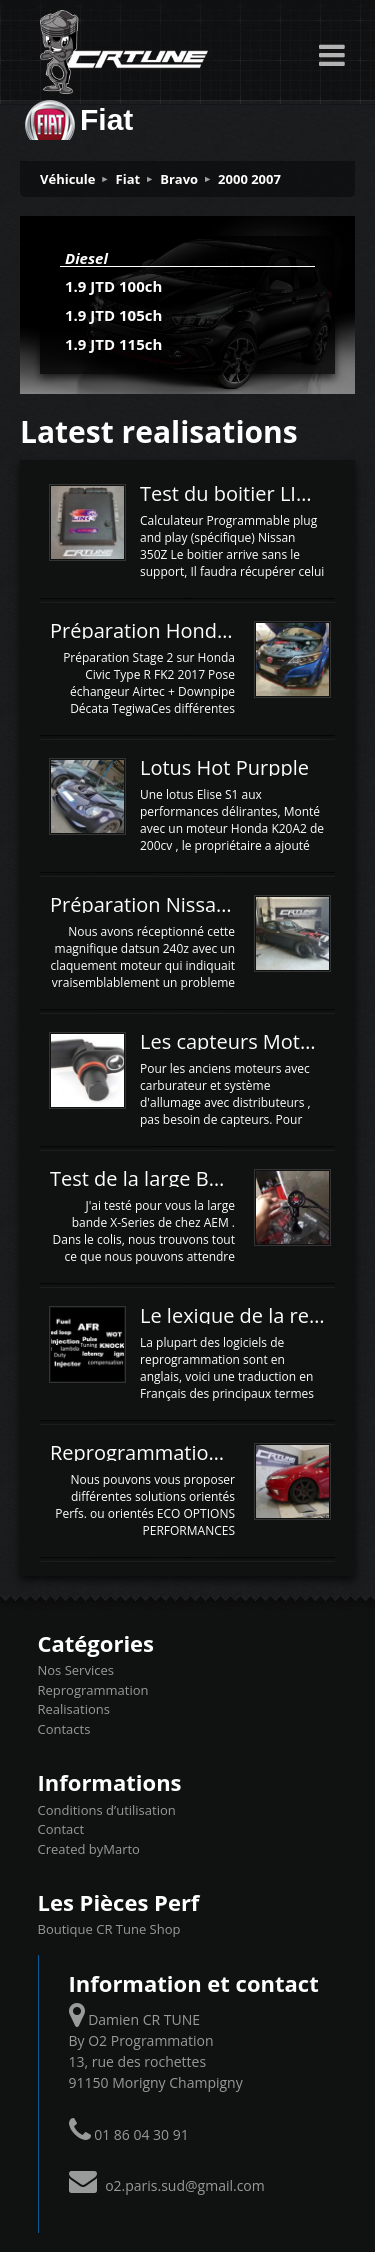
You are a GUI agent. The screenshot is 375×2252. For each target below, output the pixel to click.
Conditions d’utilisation (107, 1810)
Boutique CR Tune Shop (109, 1929)
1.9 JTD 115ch (113, 344)
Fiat (128, 179)
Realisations (74, 1709)
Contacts (64, 1729)
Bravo (179, 179)
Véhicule (68, 179)
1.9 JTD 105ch (113, 315)
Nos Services (76, 1670)
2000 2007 (249, 179)
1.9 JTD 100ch (113, 286)
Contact (61, 1829)
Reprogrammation (93, 1690)
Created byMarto (89, 1849)
